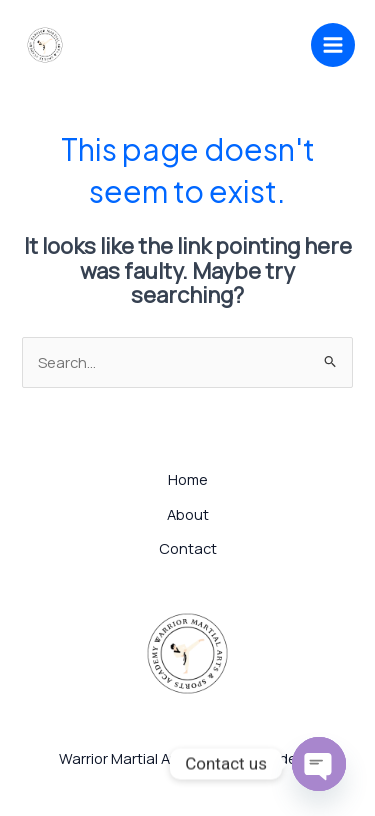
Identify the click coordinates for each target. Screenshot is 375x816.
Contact (188, 548)
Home (188, 479)
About (188, 514)
